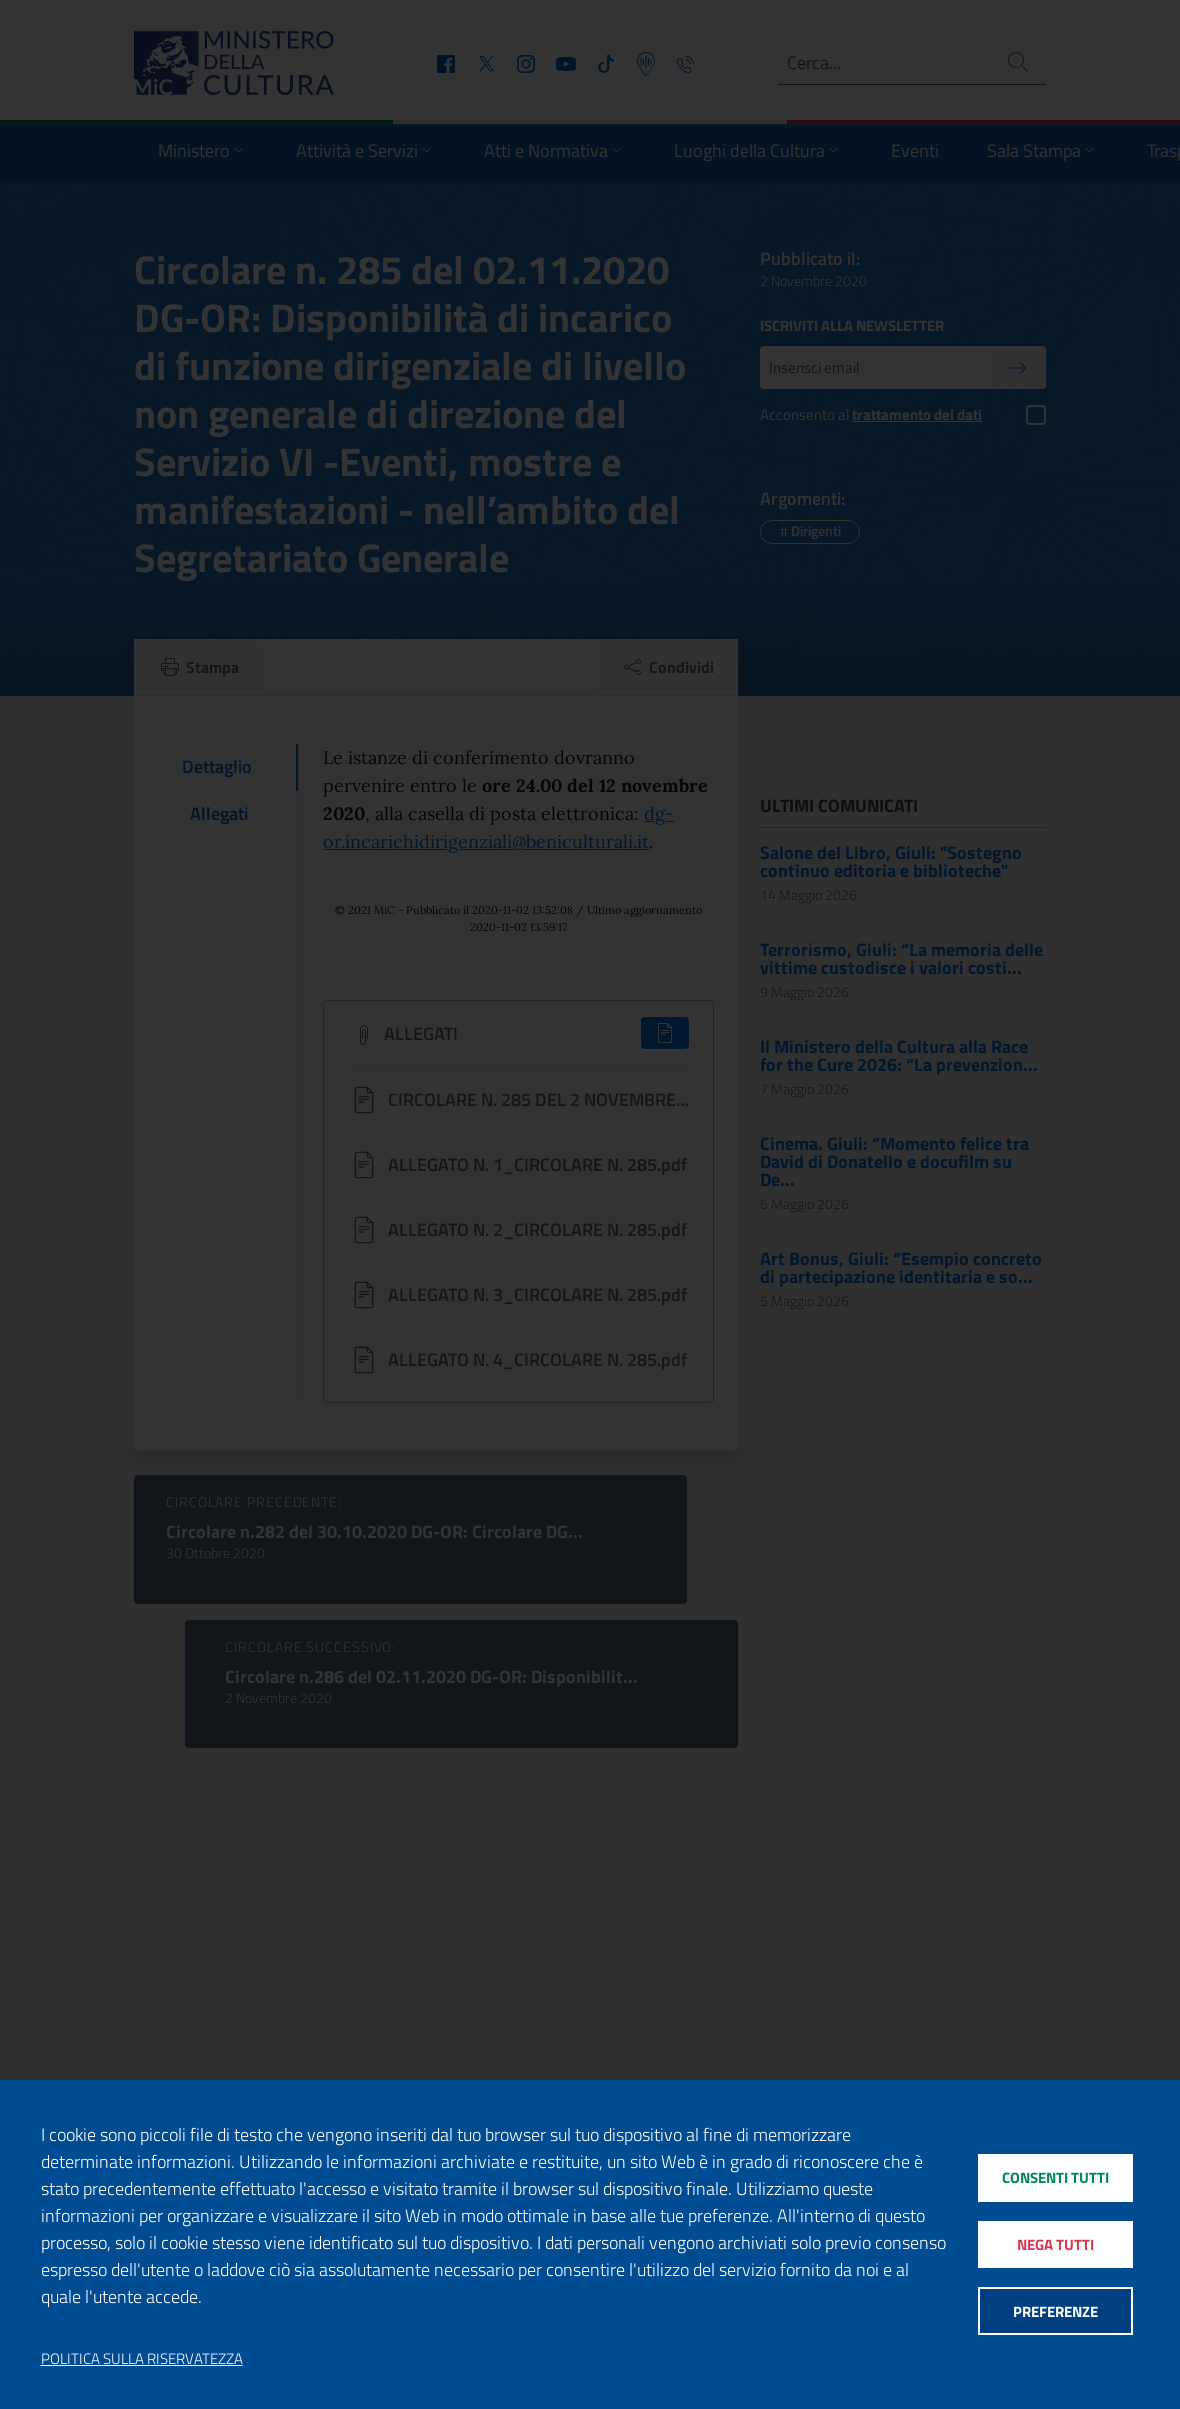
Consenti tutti (1055, 2177)
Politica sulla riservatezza (142, 2359)
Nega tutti (1055, 2244)
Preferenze (1055, 2311)
